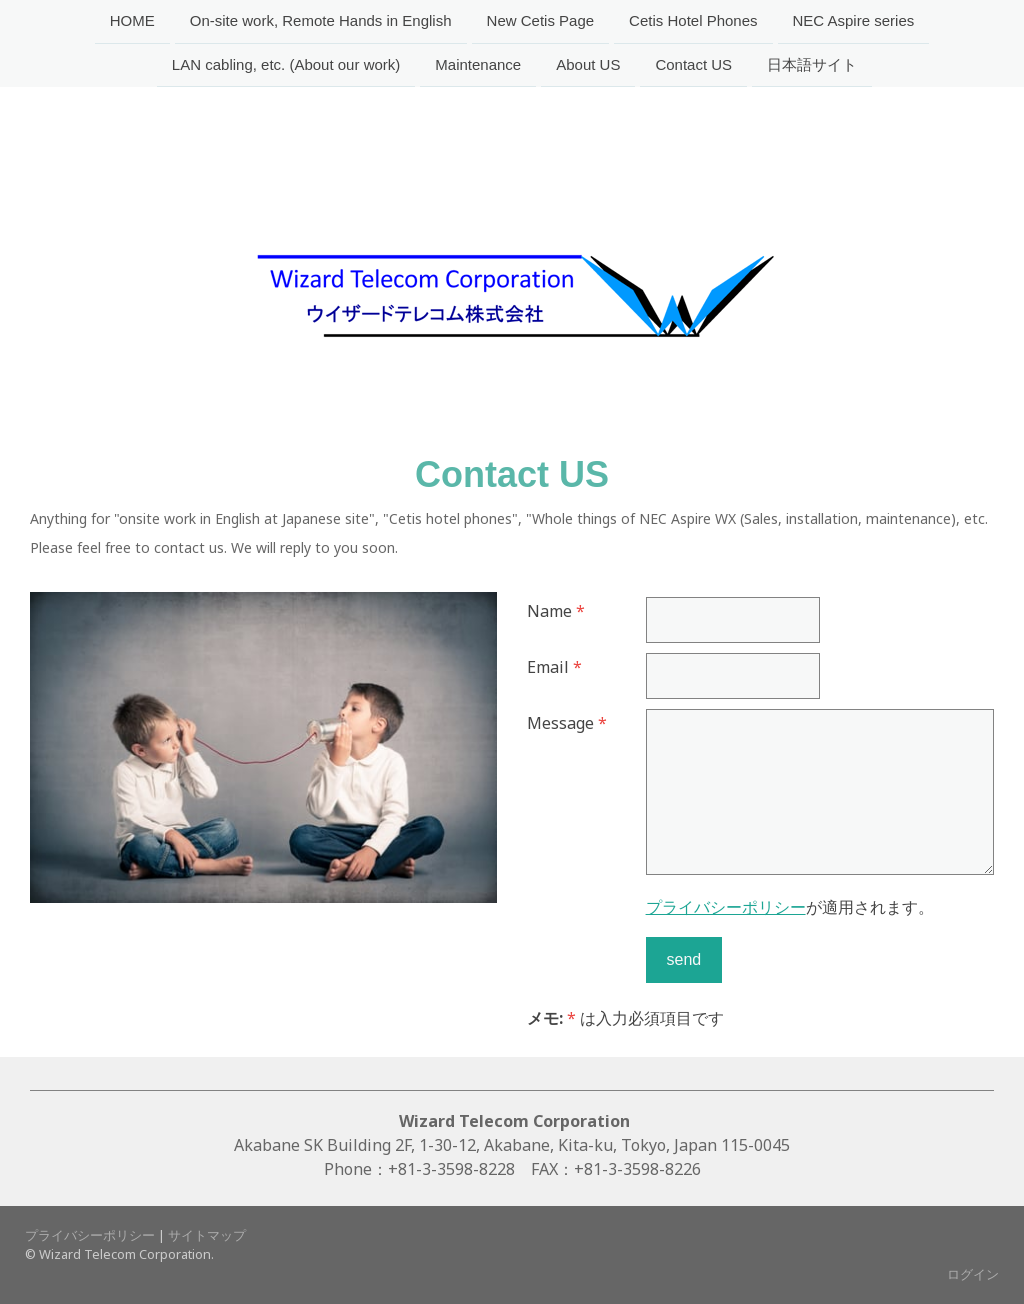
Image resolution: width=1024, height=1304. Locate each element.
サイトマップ (207, 1235)
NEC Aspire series (854, 20)
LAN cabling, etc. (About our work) (286, 66)
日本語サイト (812, 66)
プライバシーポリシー (726, 907)
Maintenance (478, 66)
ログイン (973, 1274)
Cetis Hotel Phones (693, 20)
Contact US (693, 66)
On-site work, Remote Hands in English (321, 20)
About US (588, 66)
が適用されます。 (790, 907)
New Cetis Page (541, 20)
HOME (132, 20)
